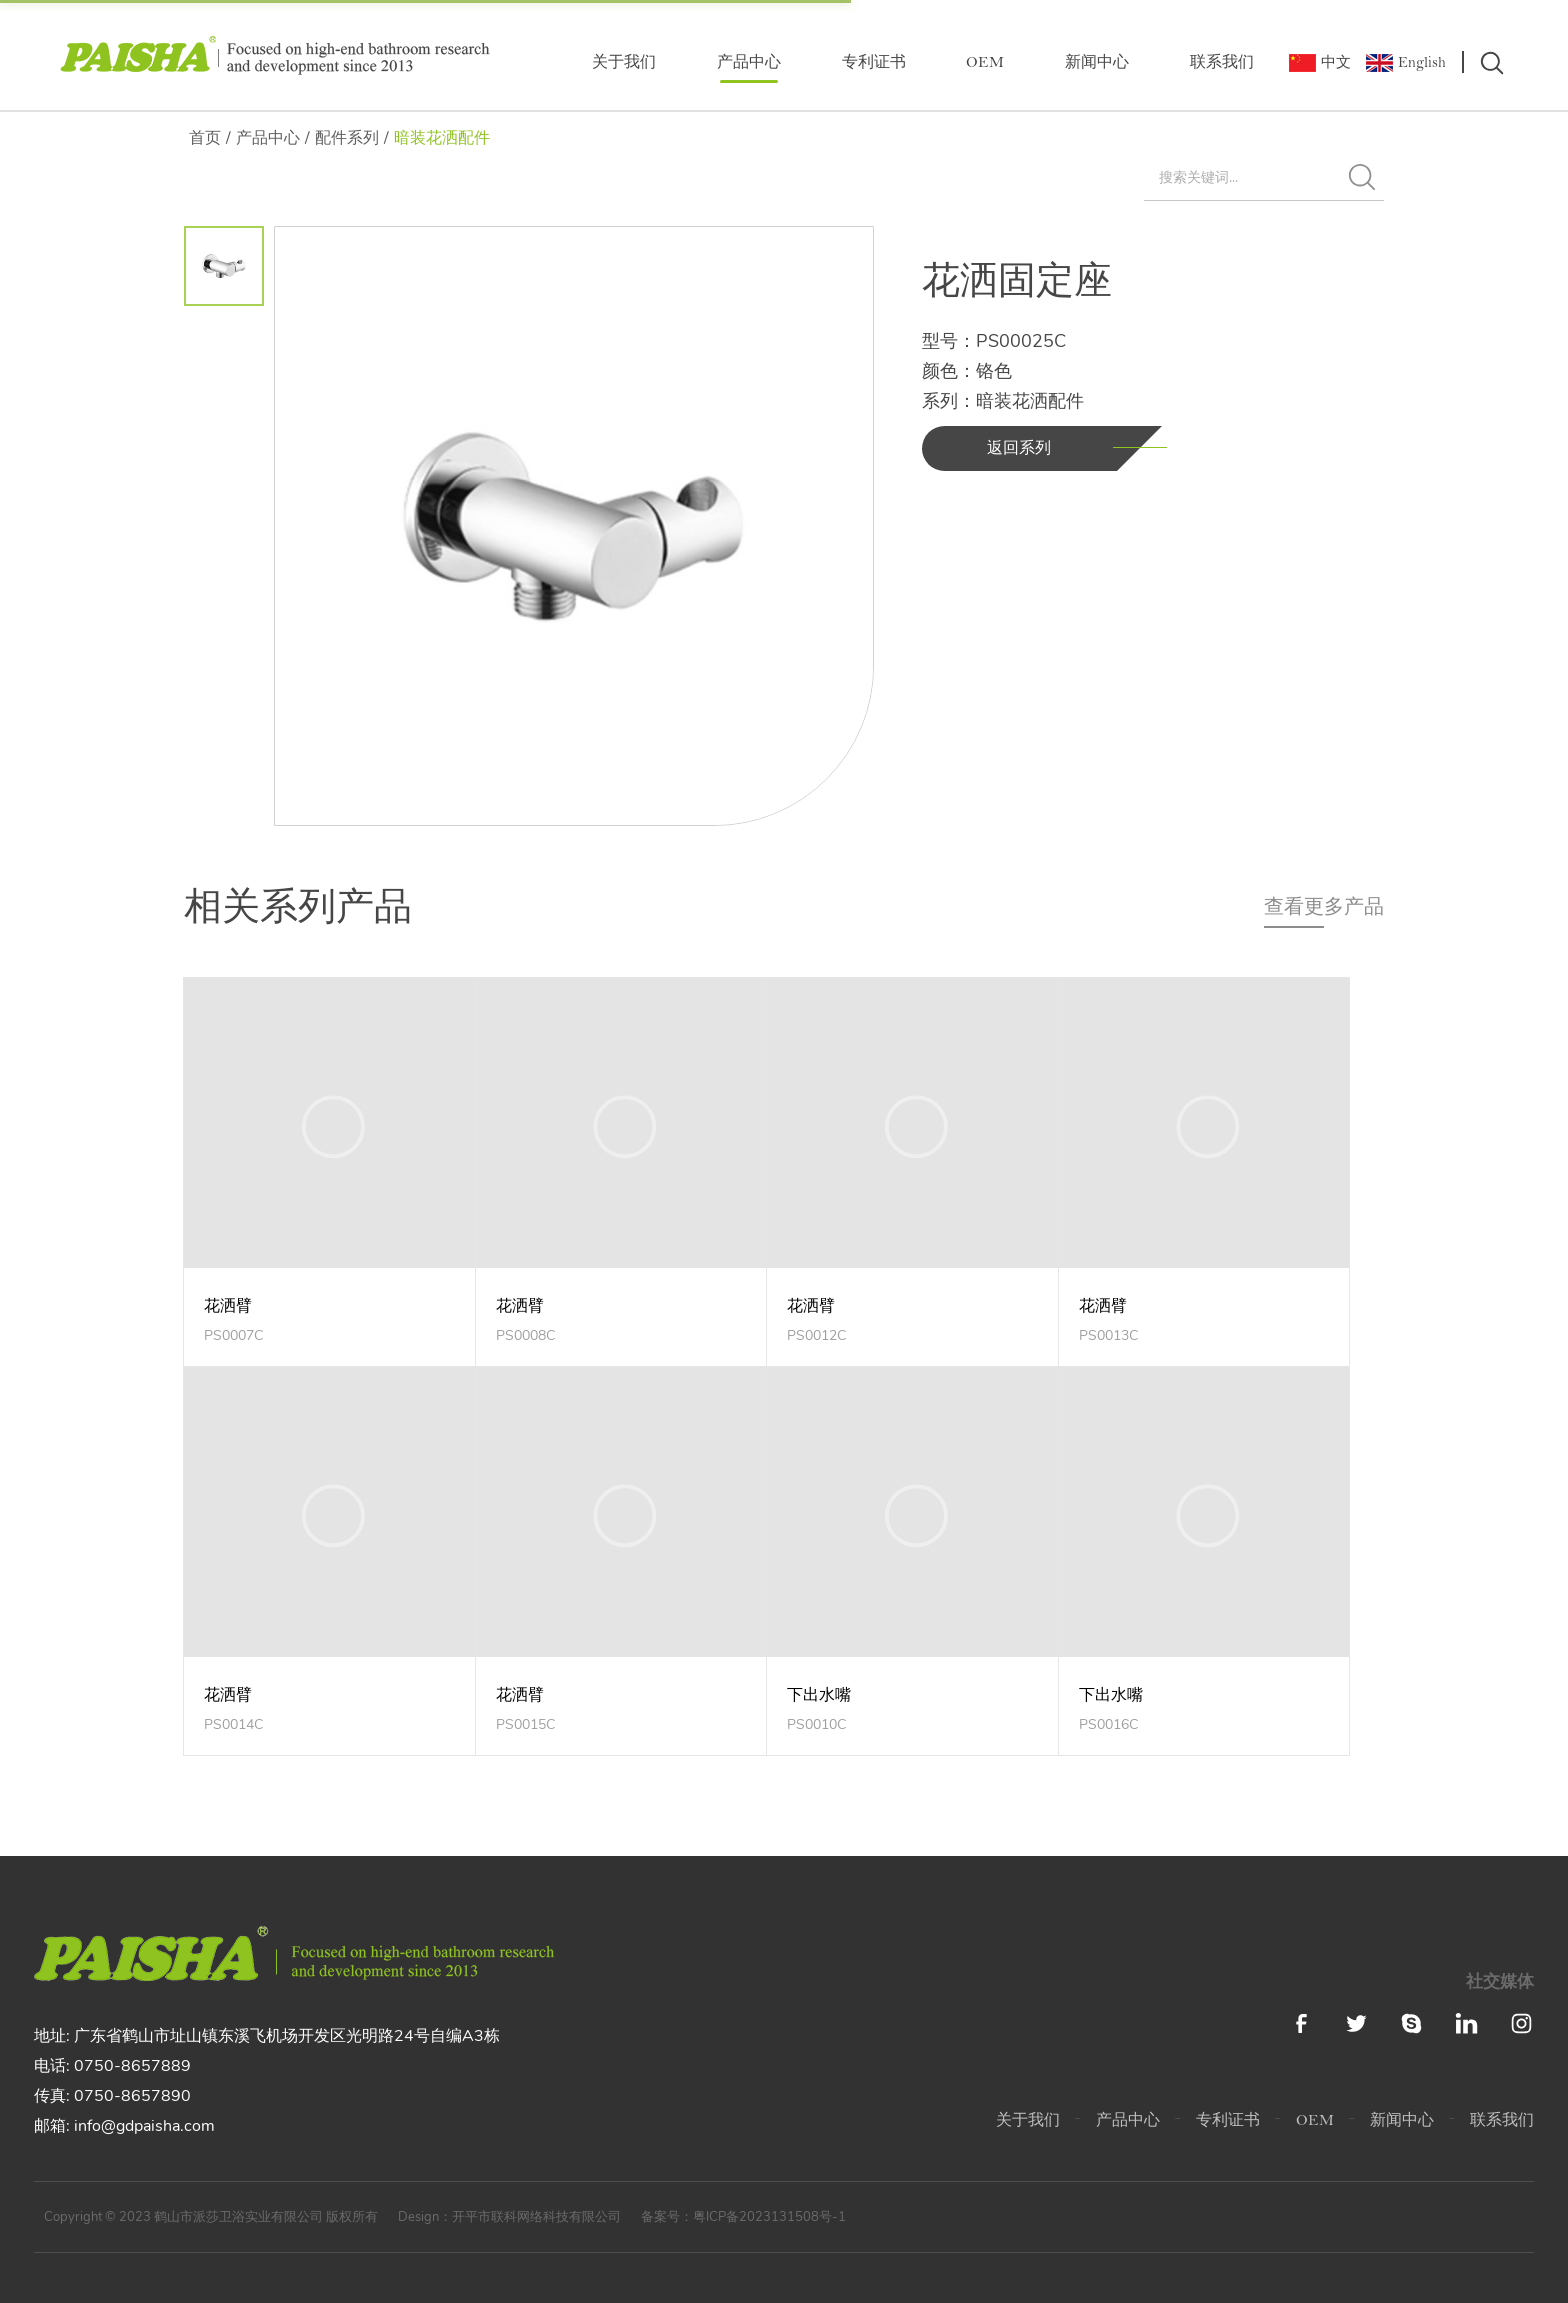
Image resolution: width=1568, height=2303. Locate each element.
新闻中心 (1097, 63)
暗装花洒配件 (442, 138)
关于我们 (624, 63)
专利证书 (874, 63)
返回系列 (1019, 448)
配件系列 (347, 138)
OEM (985, 63)
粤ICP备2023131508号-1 (769, 2217)
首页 (205, 138)
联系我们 (1222, 63)
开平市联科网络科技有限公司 (536, 2217)
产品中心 (749, 63)
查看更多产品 (1324, 906)
